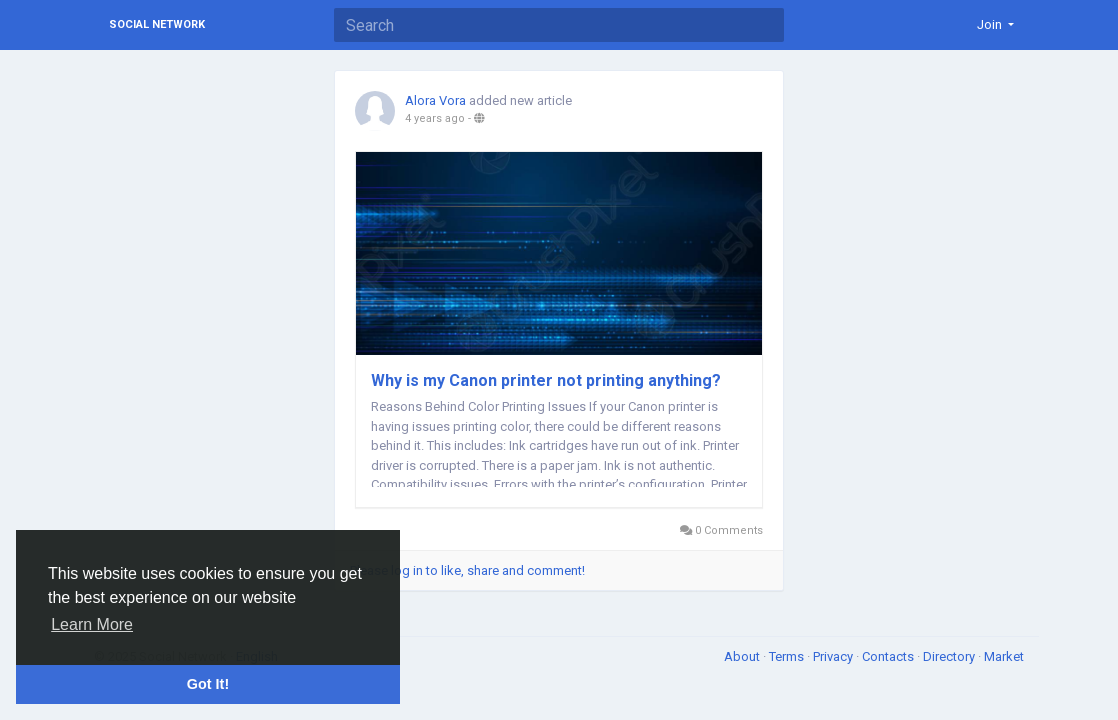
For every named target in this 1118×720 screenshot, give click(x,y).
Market (1004, 656)
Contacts (889, 656)
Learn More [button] (92, 624)
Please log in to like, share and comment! (467, 570)
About (743, 656)
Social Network (157, 24)
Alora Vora (435, 100)
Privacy (834, 656)
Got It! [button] (208, 684)
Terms (788, 656)
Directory (950, 656)
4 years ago (435, 118)
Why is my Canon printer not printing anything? (546, 380)
